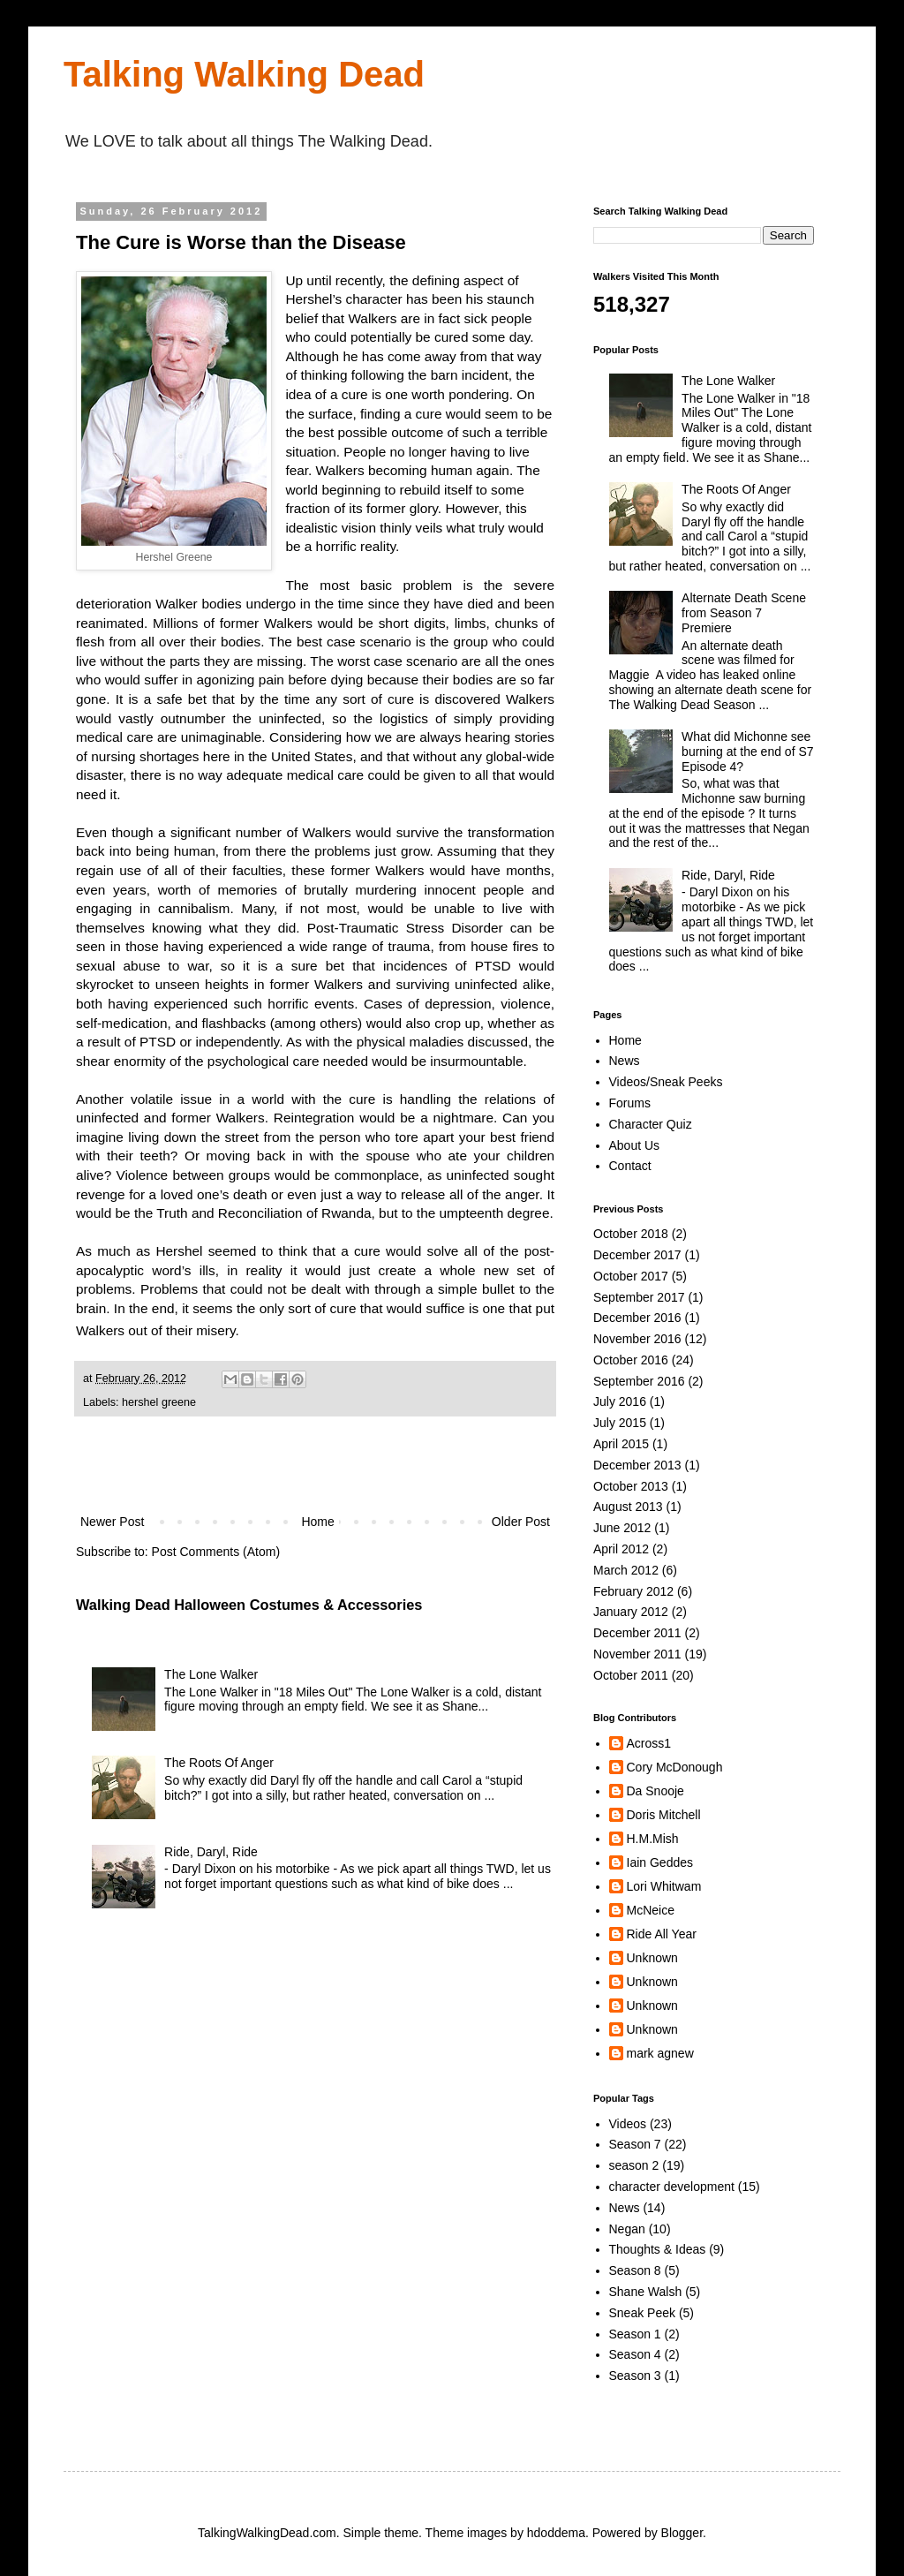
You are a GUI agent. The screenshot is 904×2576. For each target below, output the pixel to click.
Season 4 (635, 2354)
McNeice (650, 1910)
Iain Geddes (660, 1862)
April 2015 (621, 1444)
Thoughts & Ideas (657, 2249)
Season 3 (635, 2375)
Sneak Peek (642, 2313)
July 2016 (619, 1401)
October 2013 (630, 1486)
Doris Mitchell (664, 1815)
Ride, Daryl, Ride (211, 1852)
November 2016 (637, 1339)
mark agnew (660, 2053)
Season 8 (635, 2270)
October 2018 (630, 1234)
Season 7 (635, 2144)
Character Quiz (650, 1124)
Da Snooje (655, 1791)
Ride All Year (662, 1934)
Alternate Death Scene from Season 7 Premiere (744, 613)
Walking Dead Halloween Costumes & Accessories (249, 1605)
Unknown (652, 1958)
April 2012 (621, 1549)
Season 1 (635, 2334)
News (624, 1061)
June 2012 (622, 1528)
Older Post (521, 1522)
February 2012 (633, 1591)
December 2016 (637, 1318)
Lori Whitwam (664, 1886)
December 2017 (637, 1255)
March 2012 (626, 1570)
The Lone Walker (211, 1674)
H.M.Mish (653, 1839)
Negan (627, 2229)
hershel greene (159, 1402)
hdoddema (556, 2533)
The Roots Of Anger (219, 1763)
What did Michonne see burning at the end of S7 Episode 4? (747, 751)
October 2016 (630, 1360)
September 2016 (639, 1381)
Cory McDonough (675, 1767)
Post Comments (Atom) (216, 1552)
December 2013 (637, 1465)
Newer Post (112, 1522)
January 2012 (630, 1612)
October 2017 (630, 1276)
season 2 (634, 2165)
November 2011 (637, 1654)
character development (671, 2186)
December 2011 (637, 1633)
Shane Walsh (645, 2292)
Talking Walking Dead (244, 74)
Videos (628, 2124)
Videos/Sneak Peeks (666, 1082)
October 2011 (630, 1675)
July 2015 (619, 1423)
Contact (630, 1166)
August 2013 (628, 1507)
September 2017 (639, 1297)
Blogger (682, 2533)
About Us (634, 1145)
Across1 (649, 1743)
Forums (630, 1103)
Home (317, 1522)
